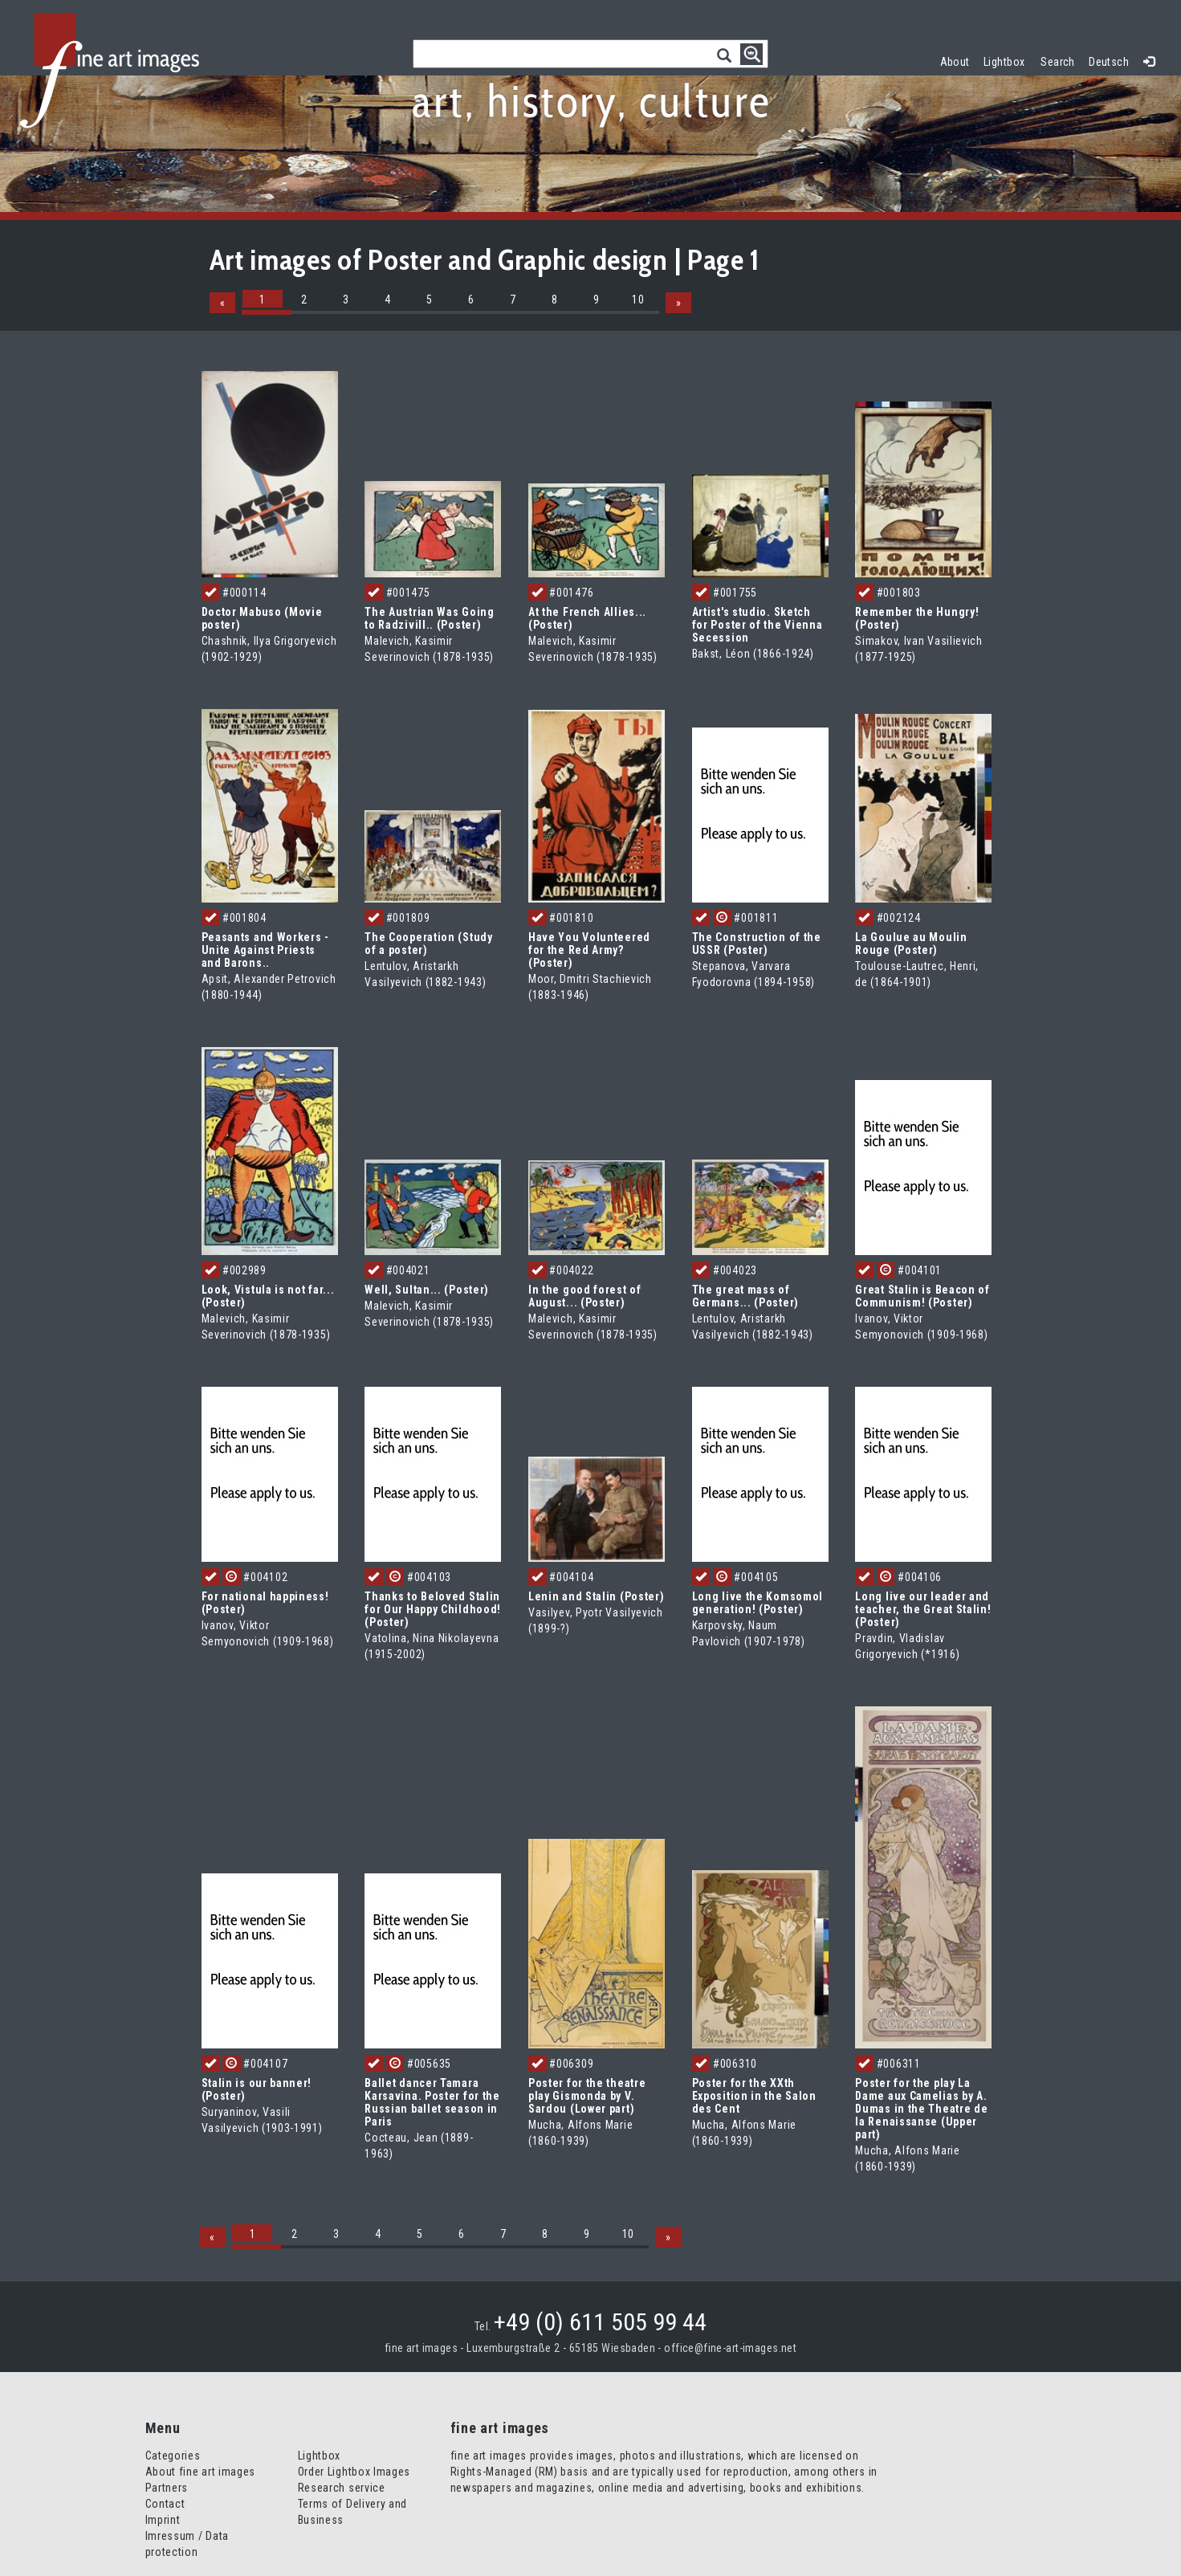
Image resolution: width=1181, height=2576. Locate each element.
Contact (165, 2503)
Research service (341, 2487)
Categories (173, 2455)
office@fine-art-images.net (730, 2348)
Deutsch (1109, 61)
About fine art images (200, 2471)
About (955, 61)
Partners (167, 2487)
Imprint (163, 2519)
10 (638, 299)
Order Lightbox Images (354, 2471)
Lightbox (1007, 59)
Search (1058, 61)
